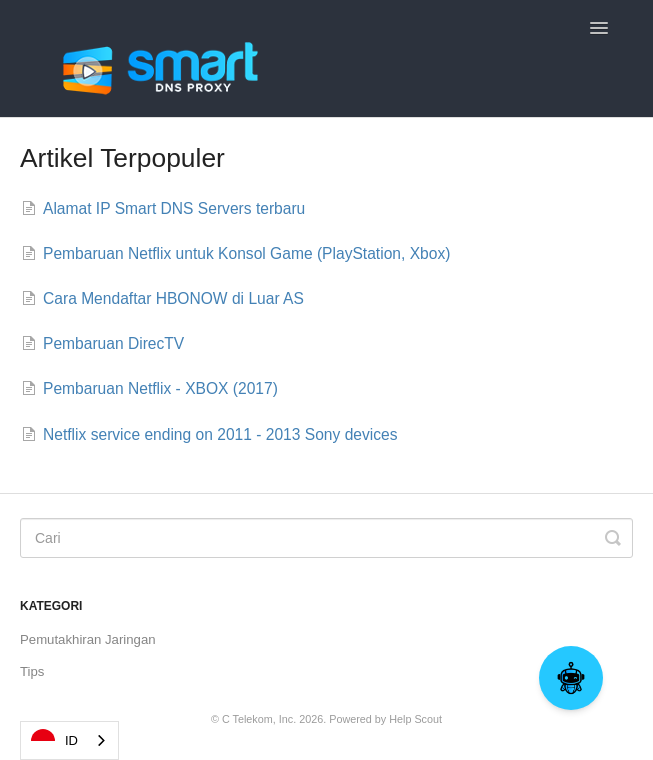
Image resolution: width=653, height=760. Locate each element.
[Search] (326, 538)
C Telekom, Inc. (259, 719)
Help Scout (415, 719)
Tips (32, 671)
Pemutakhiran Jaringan (88, 639)
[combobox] (69, 740)
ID (54, 741)
